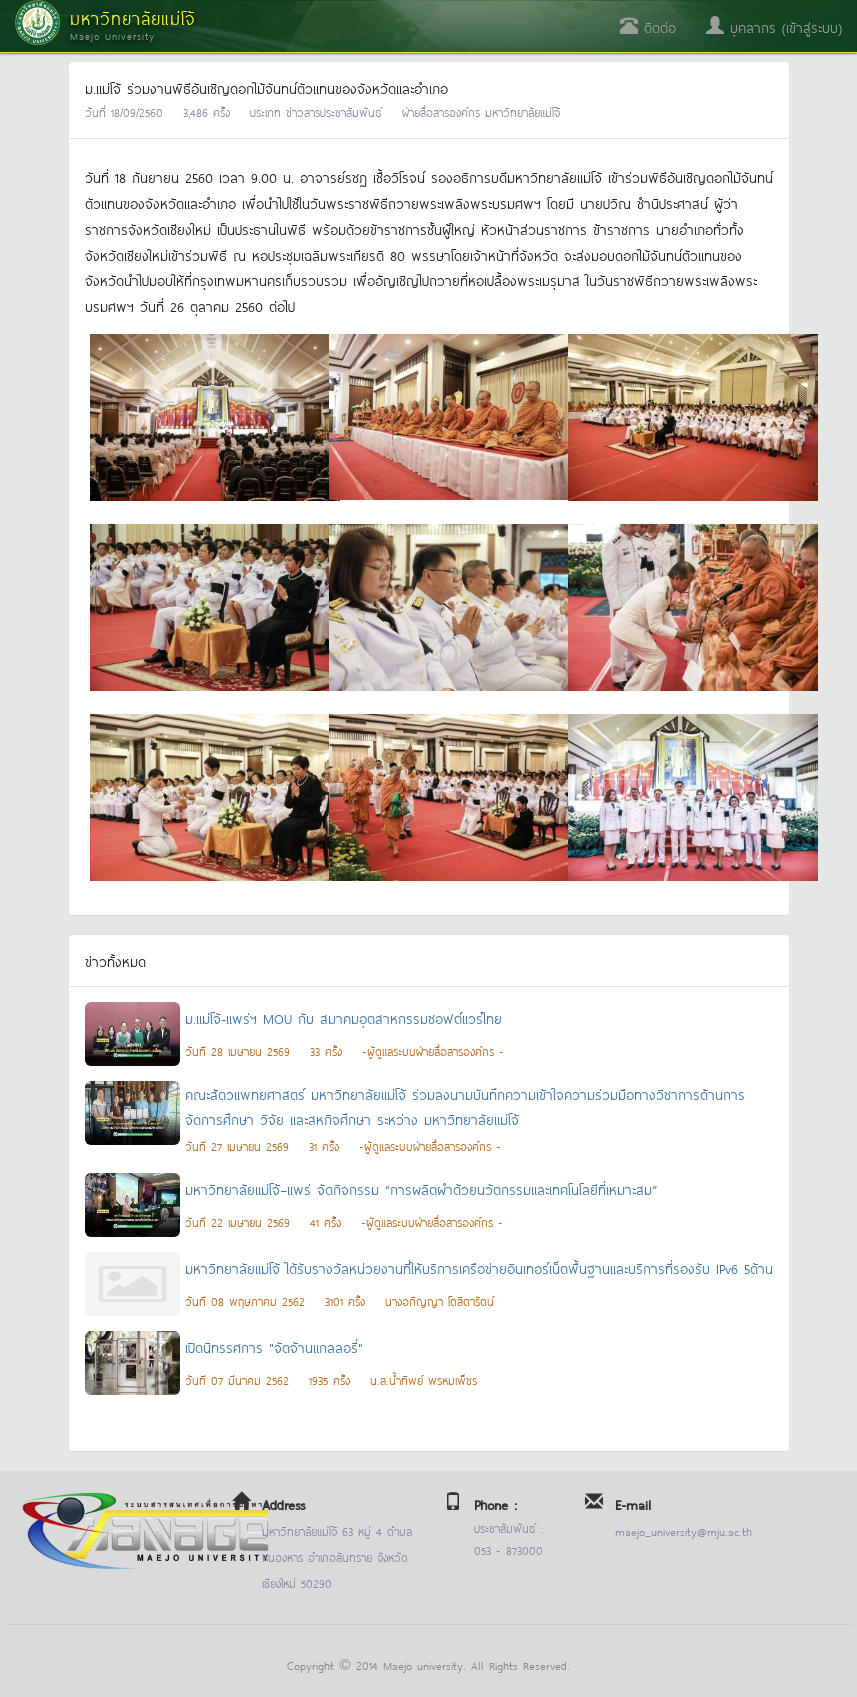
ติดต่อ (648, 26)
